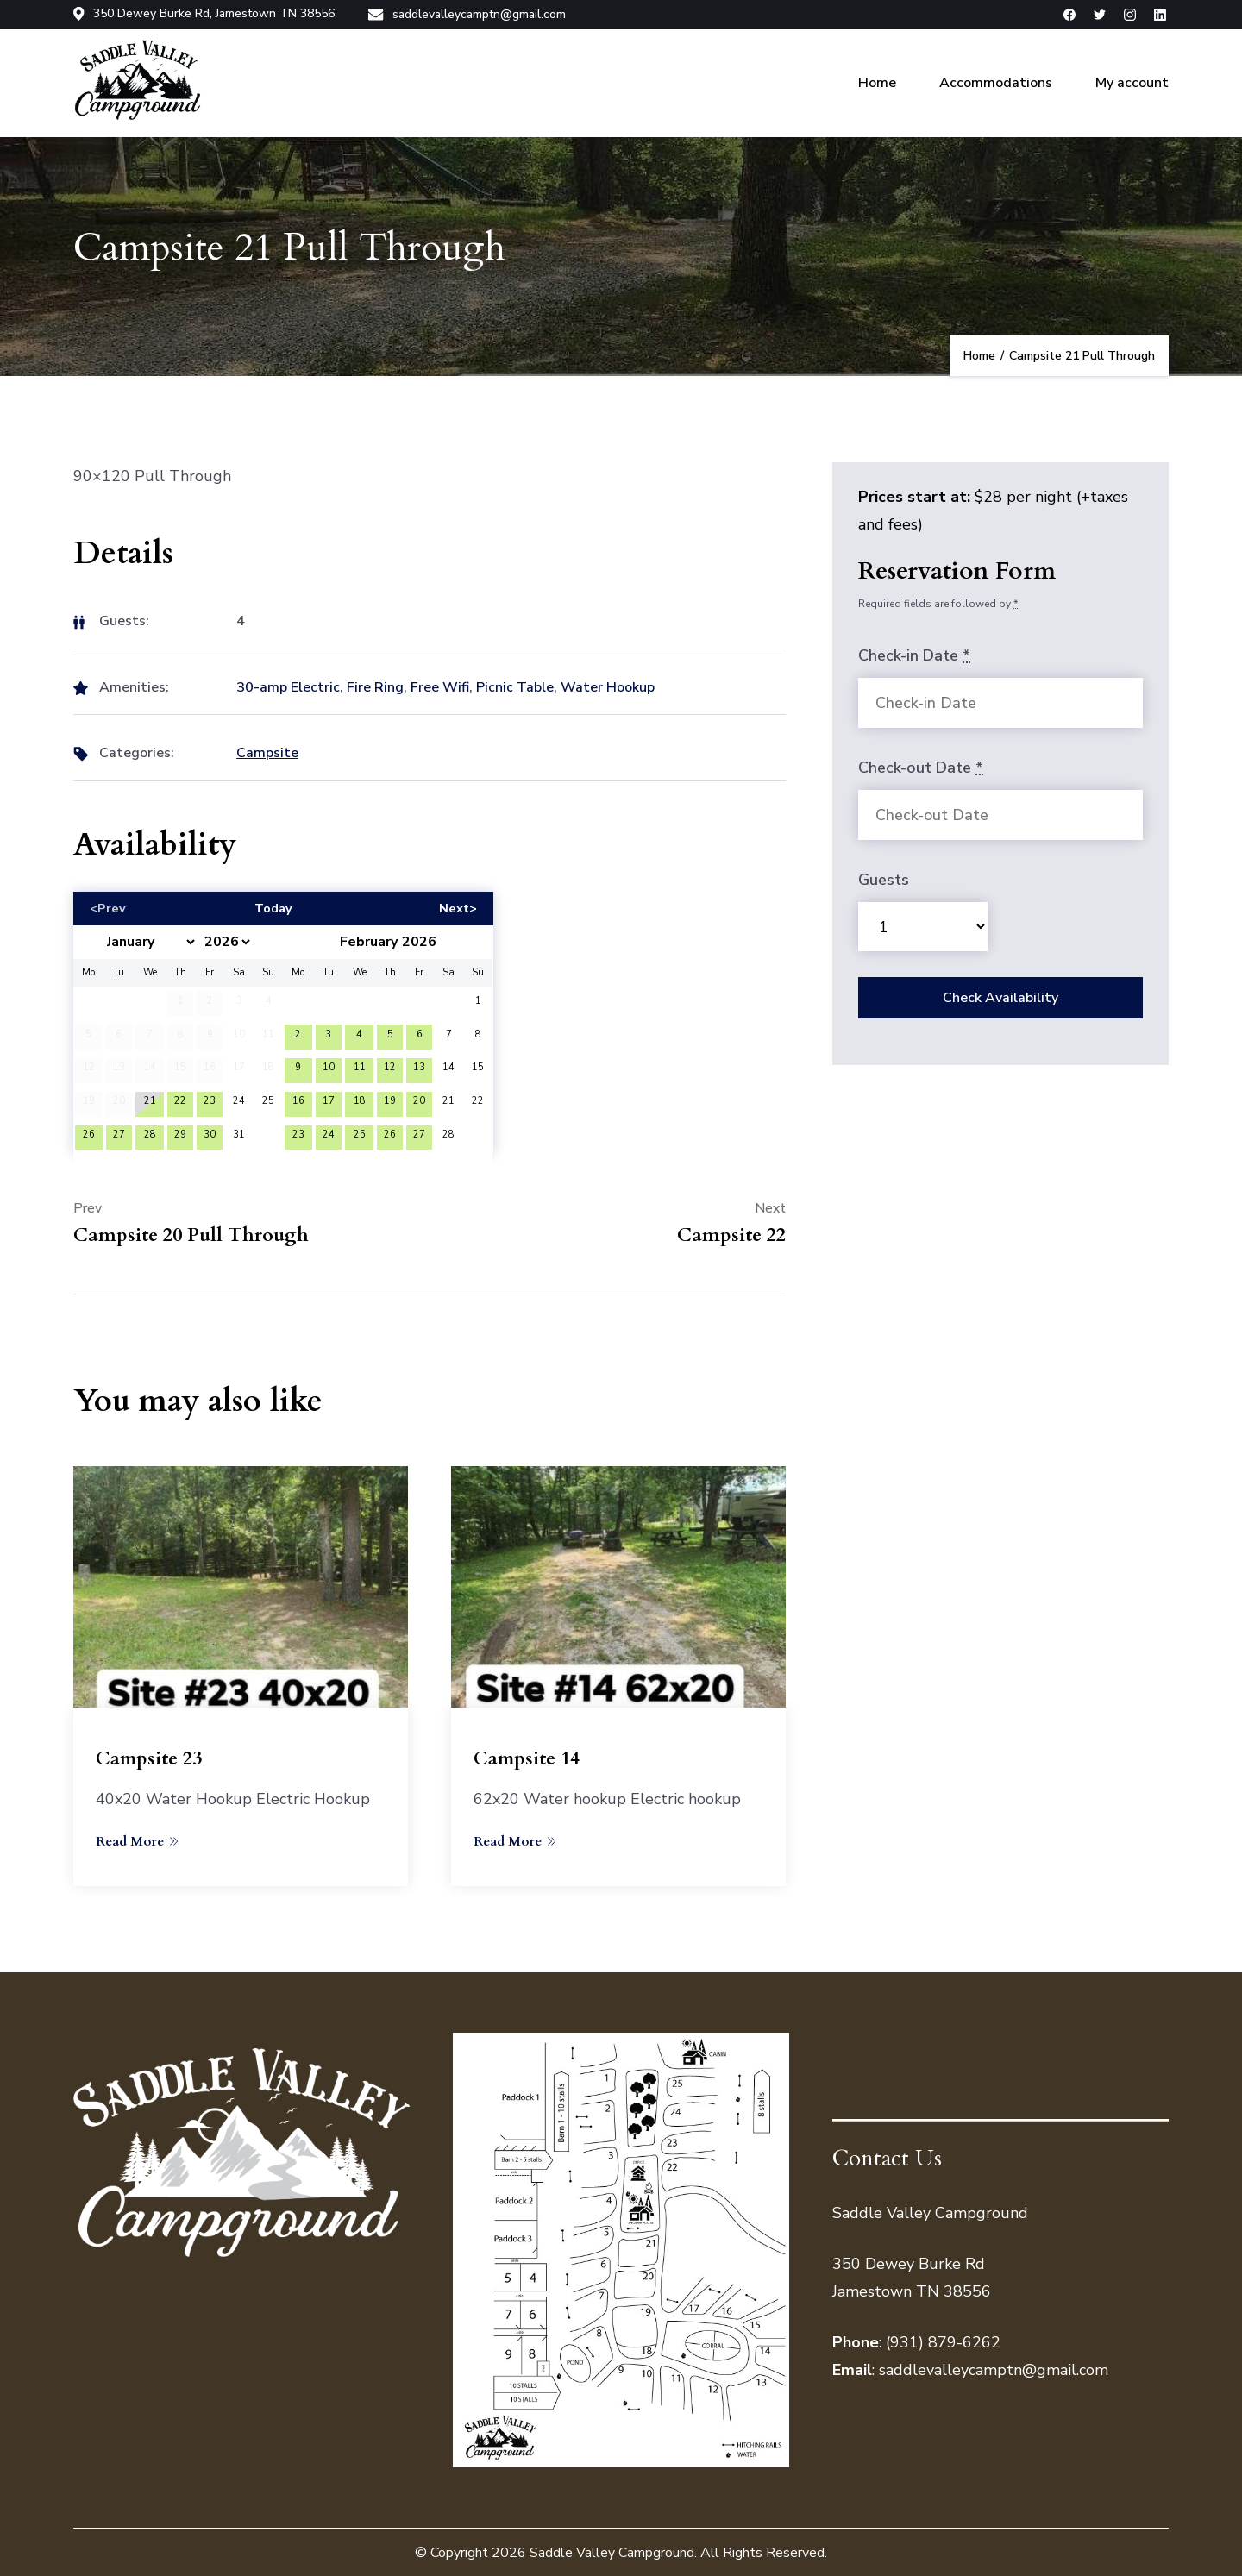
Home (877, 81)
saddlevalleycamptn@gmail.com (477, 14)
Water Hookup (608, 684)
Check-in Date (914, 653)
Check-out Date (920, 765)
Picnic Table (515, 684)
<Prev (108, 905)
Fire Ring (375, 684)
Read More (137, 1838)
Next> (458, 905)
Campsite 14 (528, 1757)
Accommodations (995, 81)
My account (1132, 81)
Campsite (267, 751)
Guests (883, 878)
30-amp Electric (288, 684)
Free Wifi (440, 684)
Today (273, 905)
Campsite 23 (150, 1757)
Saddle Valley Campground (612, 2551)
